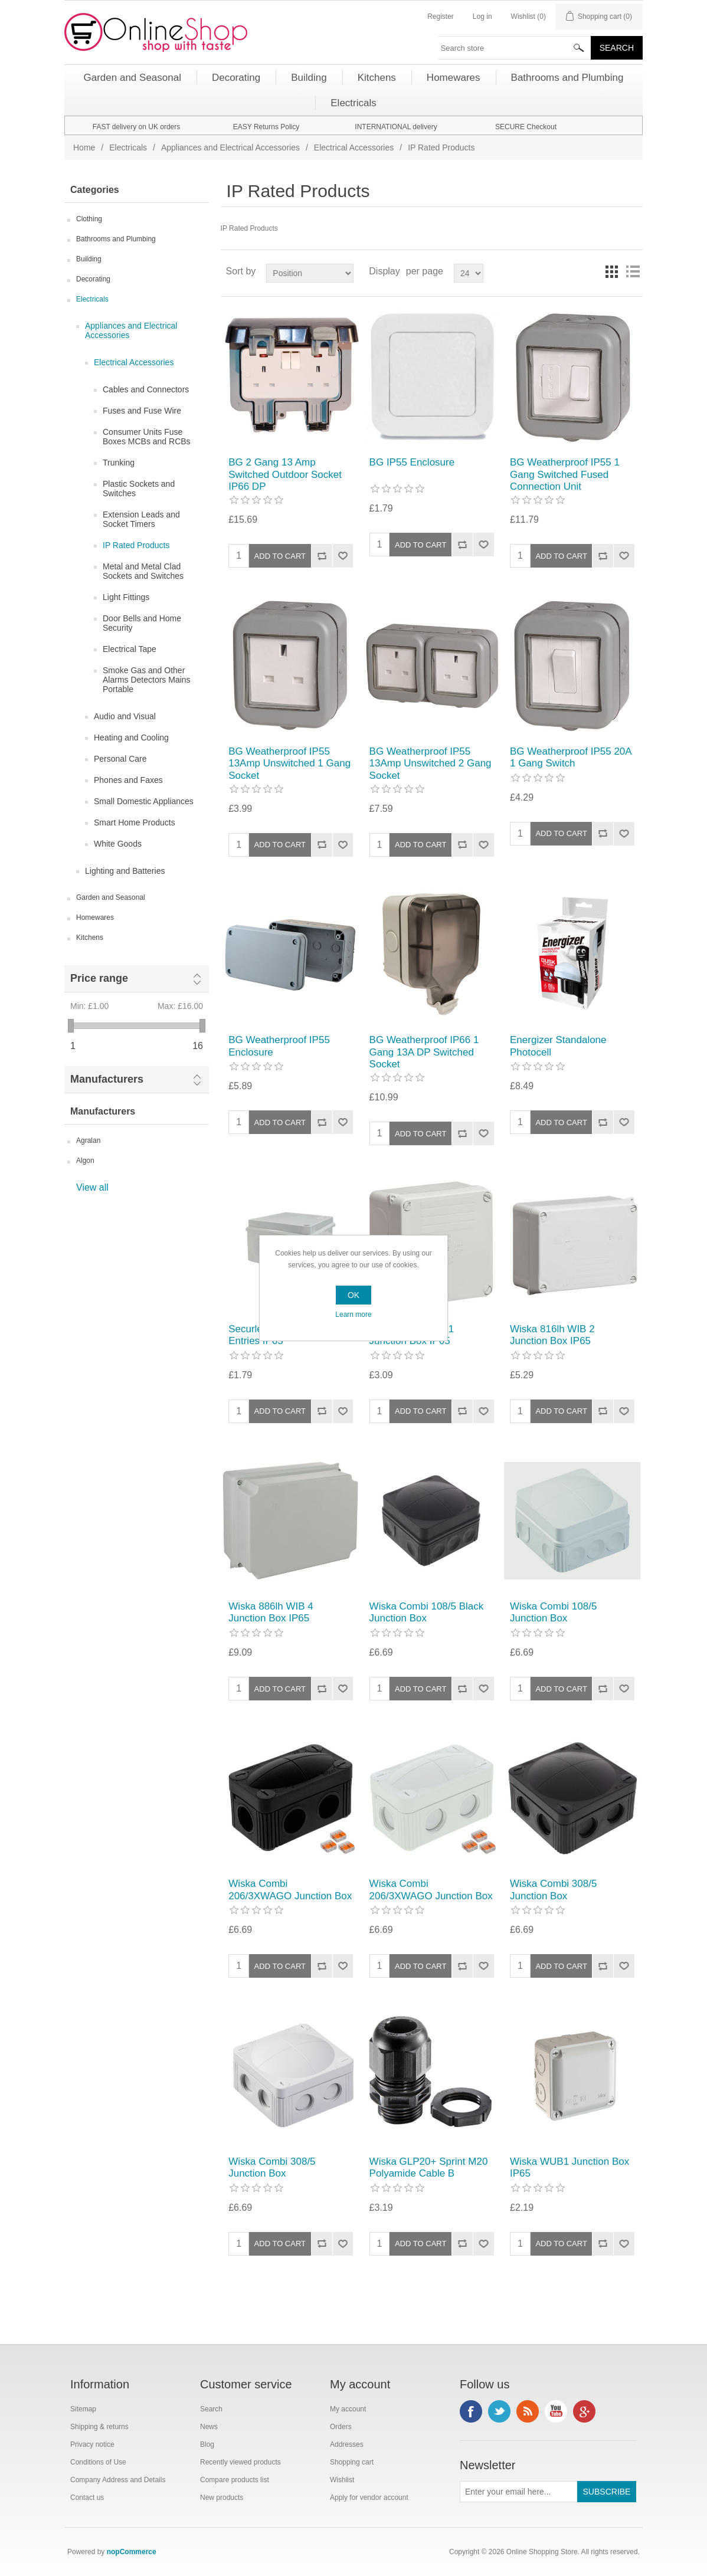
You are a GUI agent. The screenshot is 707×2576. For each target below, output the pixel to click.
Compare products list (234, 2480)
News (209, 2427)
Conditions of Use (98, 2462)
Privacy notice (92, 2444)
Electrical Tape (129, 649)
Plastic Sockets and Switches (139, 488)
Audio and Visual (125, 716)
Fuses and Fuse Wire (142, 410)
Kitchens (89, 937)
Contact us (87, 2497)
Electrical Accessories (354, 147)
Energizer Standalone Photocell (558, 1045)
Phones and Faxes (128, 780)
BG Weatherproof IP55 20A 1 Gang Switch (570, 757)
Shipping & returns (99, 2427)
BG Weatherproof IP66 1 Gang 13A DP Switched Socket (424, 1052)
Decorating (93, 279)
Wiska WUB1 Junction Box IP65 (569, 2167)
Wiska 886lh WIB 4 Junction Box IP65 (270, 1612)
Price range (99, 978)
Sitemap (83, 2409)
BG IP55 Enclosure (412, 462)
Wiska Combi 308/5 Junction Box (553, 1889)
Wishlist (342, 2480)
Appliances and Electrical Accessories (230, 147)
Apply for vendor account (369, 2497)
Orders (341, 2427)
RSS (527, 2411)
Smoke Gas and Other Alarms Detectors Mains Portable (147, 680)
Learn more (353, 1314)
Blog (207, 2444)
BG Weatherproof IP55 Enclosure (279, 1045)
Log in (482, 16)
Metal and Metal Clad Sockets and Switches (143, 571)
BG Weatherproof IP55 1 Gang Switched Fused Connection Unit (565, 474)
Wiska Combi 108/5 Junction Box (553, 1612)
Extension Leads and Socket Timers (141, 519)
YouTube (556, 2411)
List (633, 271)
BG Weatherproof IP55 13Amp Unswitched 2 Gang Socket (430, 763)
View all (92, 1187)
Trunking (119, 462)
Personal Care (120, 758)
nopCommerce (131, 2552)
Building (89, 259)
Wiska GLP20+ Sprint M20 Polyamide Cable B (428, 2167)
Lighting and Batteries (125, 871)
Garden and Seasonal (110, 897)
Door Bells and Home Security (142, 623)
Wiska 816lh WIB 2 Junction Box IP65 (552, 1334)
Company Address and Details (117, 2480)
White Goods (118, 843)
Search (211, 2409)
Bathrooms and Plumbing (116, 239)
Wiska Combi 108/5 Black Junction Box (426, 1612)
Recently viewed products (240, 2462)
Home (84, 147)
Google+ (584, 2411)
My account (348, 2409)
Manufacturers (106, 1079)
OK (353, 1295)
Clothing (89, 219)
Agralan (88, 1140)
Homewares (95, 917)
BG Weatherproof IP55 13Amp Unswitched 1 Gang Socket (289, 763)
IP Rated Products (136, 545)
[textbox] (514, 48)
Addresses (347, 2444)
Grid (611, 271)
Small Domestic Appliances (144, 801)
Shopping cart (352, 2462)
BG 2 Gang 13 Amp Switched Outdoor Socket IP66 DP (285, 474)
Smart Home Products (134, 822)
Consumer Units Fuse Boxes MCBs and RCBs (147, 436)
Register (440, 16)
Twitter (499, 2411)
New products (221, 2497)
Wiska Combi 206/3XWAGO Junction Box (290, 1889)
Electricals (128, 147)
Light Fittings (126, 597)
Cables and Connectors (146, 389)
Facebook (471, 2411)
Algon (85, 1160)
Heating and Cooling (131, 737)
